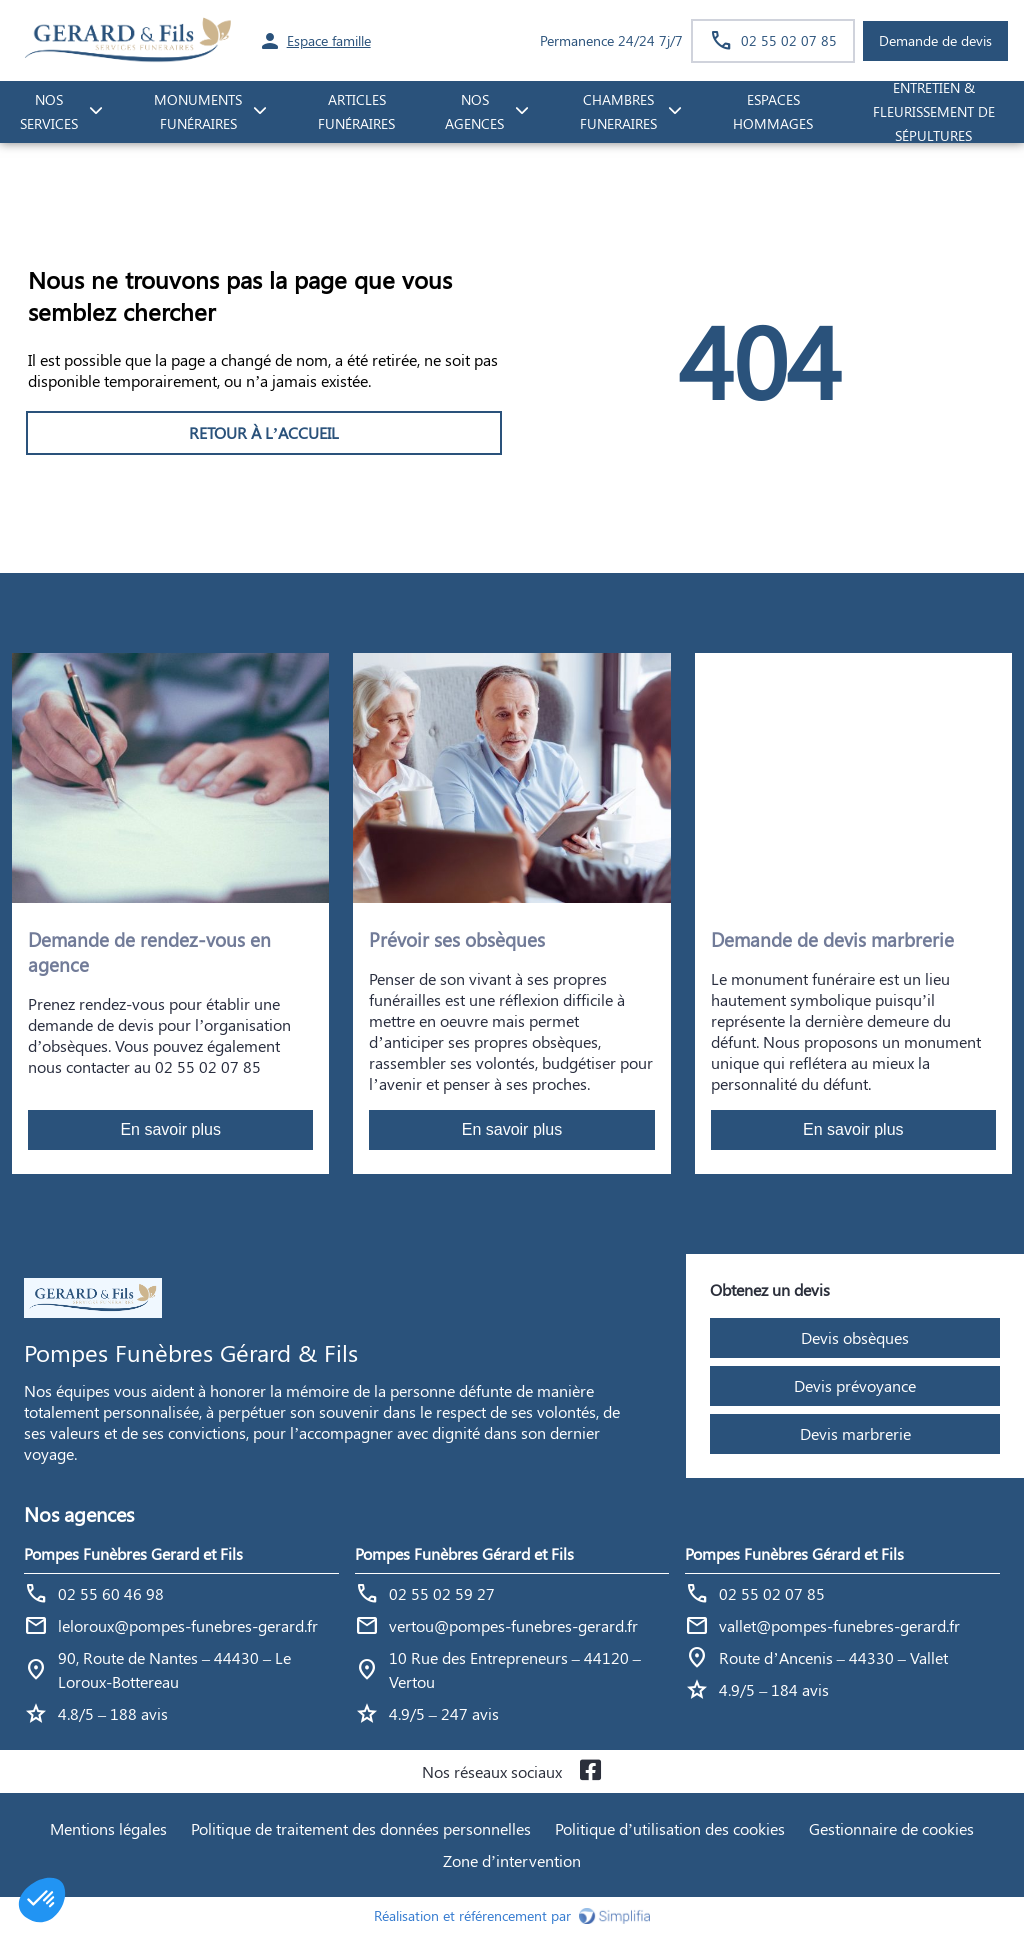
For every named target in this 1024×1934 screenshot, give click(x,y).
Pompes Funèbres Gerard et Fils (133, 1553)
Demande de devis (935, 40)
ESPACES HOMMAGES (773, 112)
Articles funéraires (356, 112)
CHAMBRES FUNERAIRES (618, 112)
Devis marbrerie (855, 1433)
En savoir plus (170, 1129)
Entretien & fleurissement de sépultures (934, 112)
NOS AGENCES (474, 112)
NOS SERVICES (49, 112)
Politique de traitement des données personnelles (361, 1828)
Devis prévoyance (855, 1385)
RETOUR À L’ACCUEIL (264, 432)
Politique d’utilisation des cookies (670, 1828)
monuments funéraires (198, 112)
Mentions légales (108, 1828)
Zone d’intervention (512, 1860)
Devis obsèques (855, 1337)
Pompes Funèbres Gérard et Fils (464, 1553)
